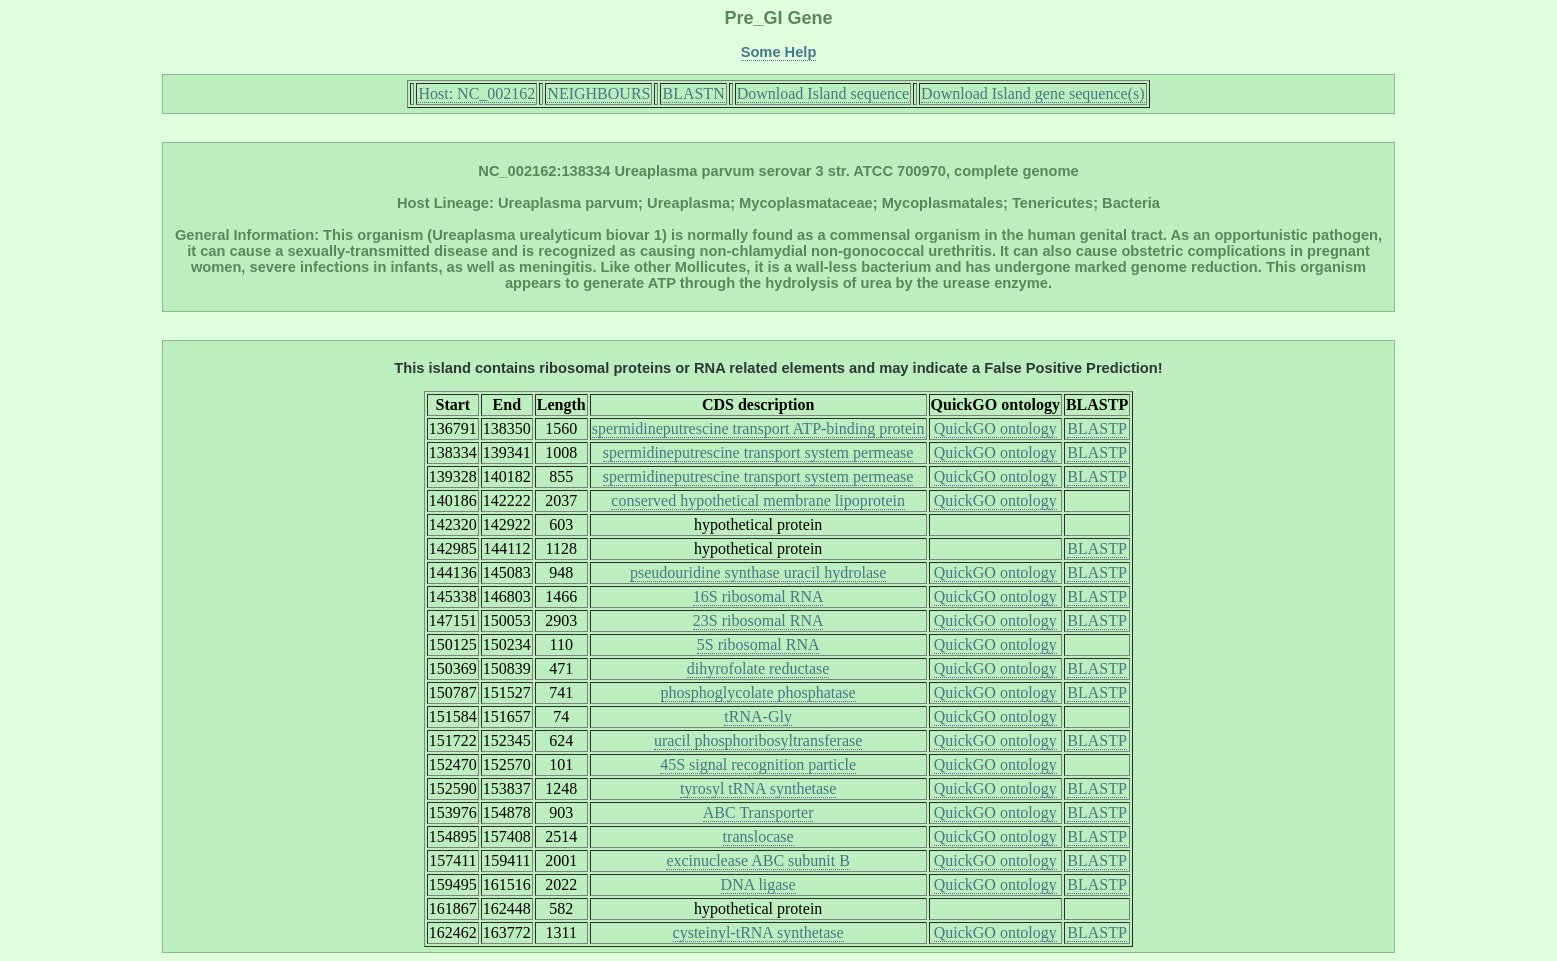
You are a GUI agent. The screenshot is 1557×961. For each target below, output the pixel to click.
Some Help (779, 52)
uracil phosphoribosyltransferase (758, 740)
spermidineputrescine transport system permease (758, 452)
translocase (758, 836)
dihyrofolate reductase (758, 668)
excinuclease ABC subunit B (758, 860)
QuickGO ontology (995, 428)
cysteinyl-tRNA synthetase (758, 932)
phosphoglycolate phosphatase (758, 692)
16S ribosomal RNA (758, 596)
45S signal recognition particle (758, 764)
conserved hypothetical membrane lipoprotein (758, 500)
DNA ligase (758, 884)
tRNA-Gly (758, 716)
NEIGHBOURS (598, 93)
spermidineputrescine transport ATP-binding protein (758, 428)
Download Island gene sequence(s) (1032, 93)
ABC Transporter (758, 812)
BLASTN (693, 93)
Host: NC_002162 (476, 93)
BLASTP (1097, 428)
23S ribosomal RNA (758, 620)
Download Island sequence (823, 93)
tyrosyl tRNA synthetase (758, 788)
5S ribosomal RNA (758, 644)
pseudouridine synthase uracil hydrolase (758, 572)
